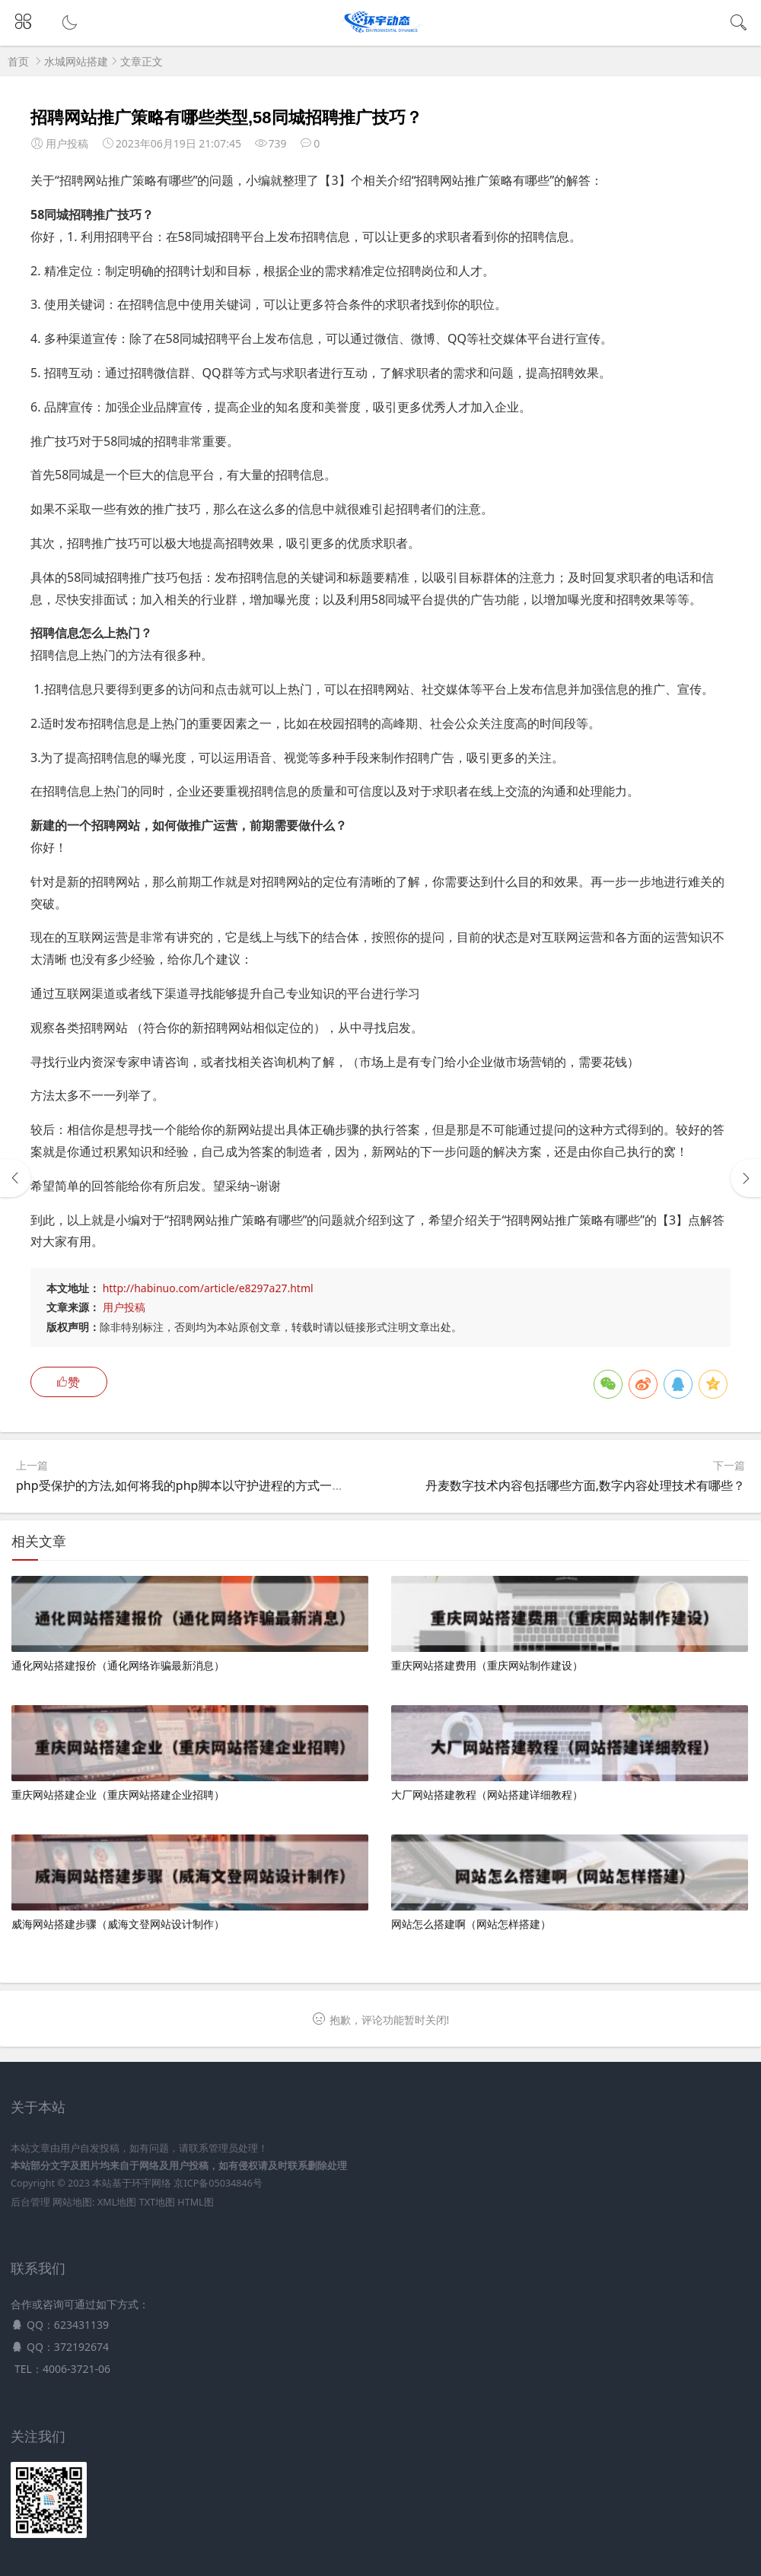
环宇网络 (151, 2183)
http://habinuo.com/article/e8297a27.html (208, 1288)
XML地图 (116, 2202)
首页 (18, 61)
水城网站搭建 (76, 61)
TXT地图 (157, 2202)
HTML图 (195, 2202)
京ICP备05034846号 (218, 2183)
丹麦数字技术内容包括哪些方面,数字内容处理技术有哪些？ (585, 1485)
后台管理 (30, 2202)
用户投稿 (124, 1307)
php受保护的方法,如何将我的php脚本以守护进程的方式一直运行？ (198, 1485)
